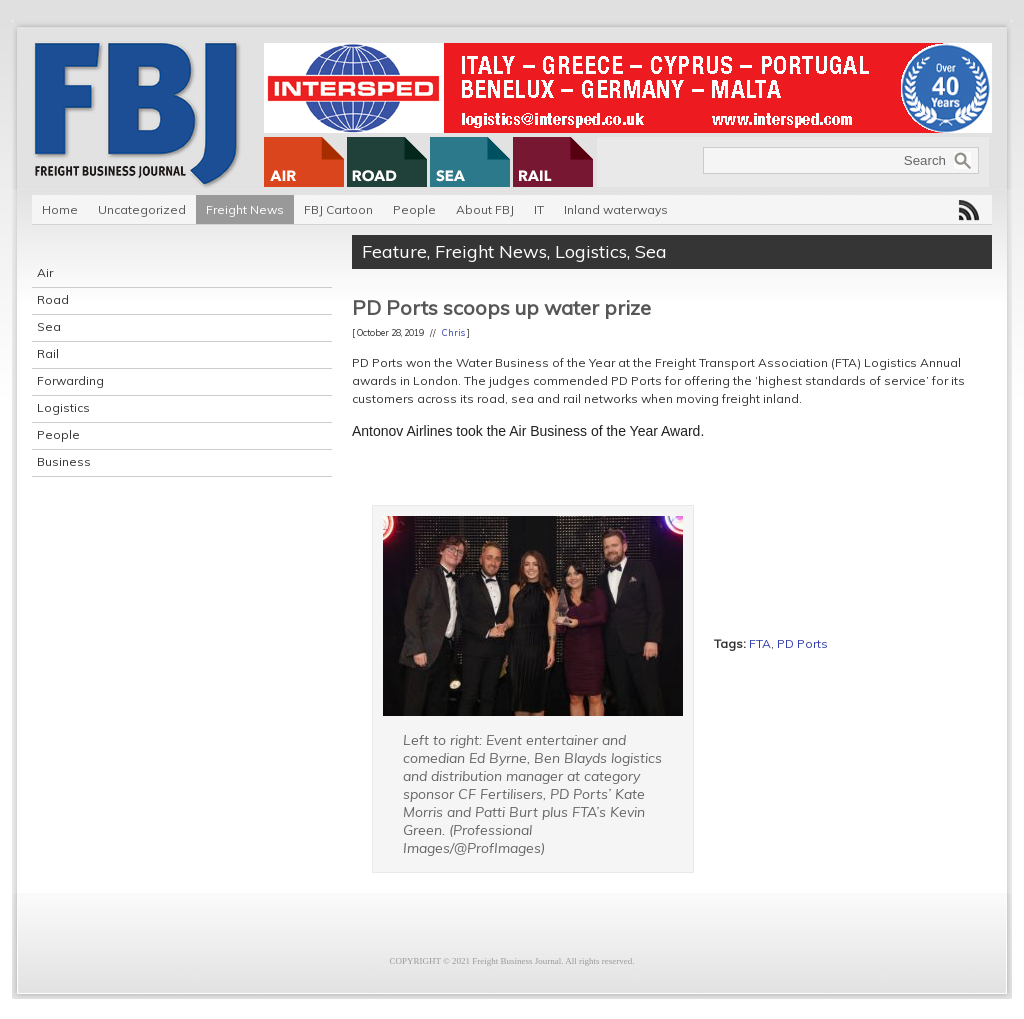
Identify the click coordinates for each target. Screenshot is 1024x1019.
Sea (49, 326)
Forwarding (70, 380)
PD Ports (802, 643)
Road (53, 299)
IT (539, 209)
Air (45, 272)
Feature (394, 251)
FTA (760, 643)
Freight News (245, 209)
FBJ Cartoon (338, 209)
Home (60, 209)
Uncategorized (142, 209)
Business (64, 461)
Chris (453, 332)
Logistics (63, 407)
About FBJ (485, 209)
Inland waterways (616, 209)
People (414, 209)
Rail (48, 353)
